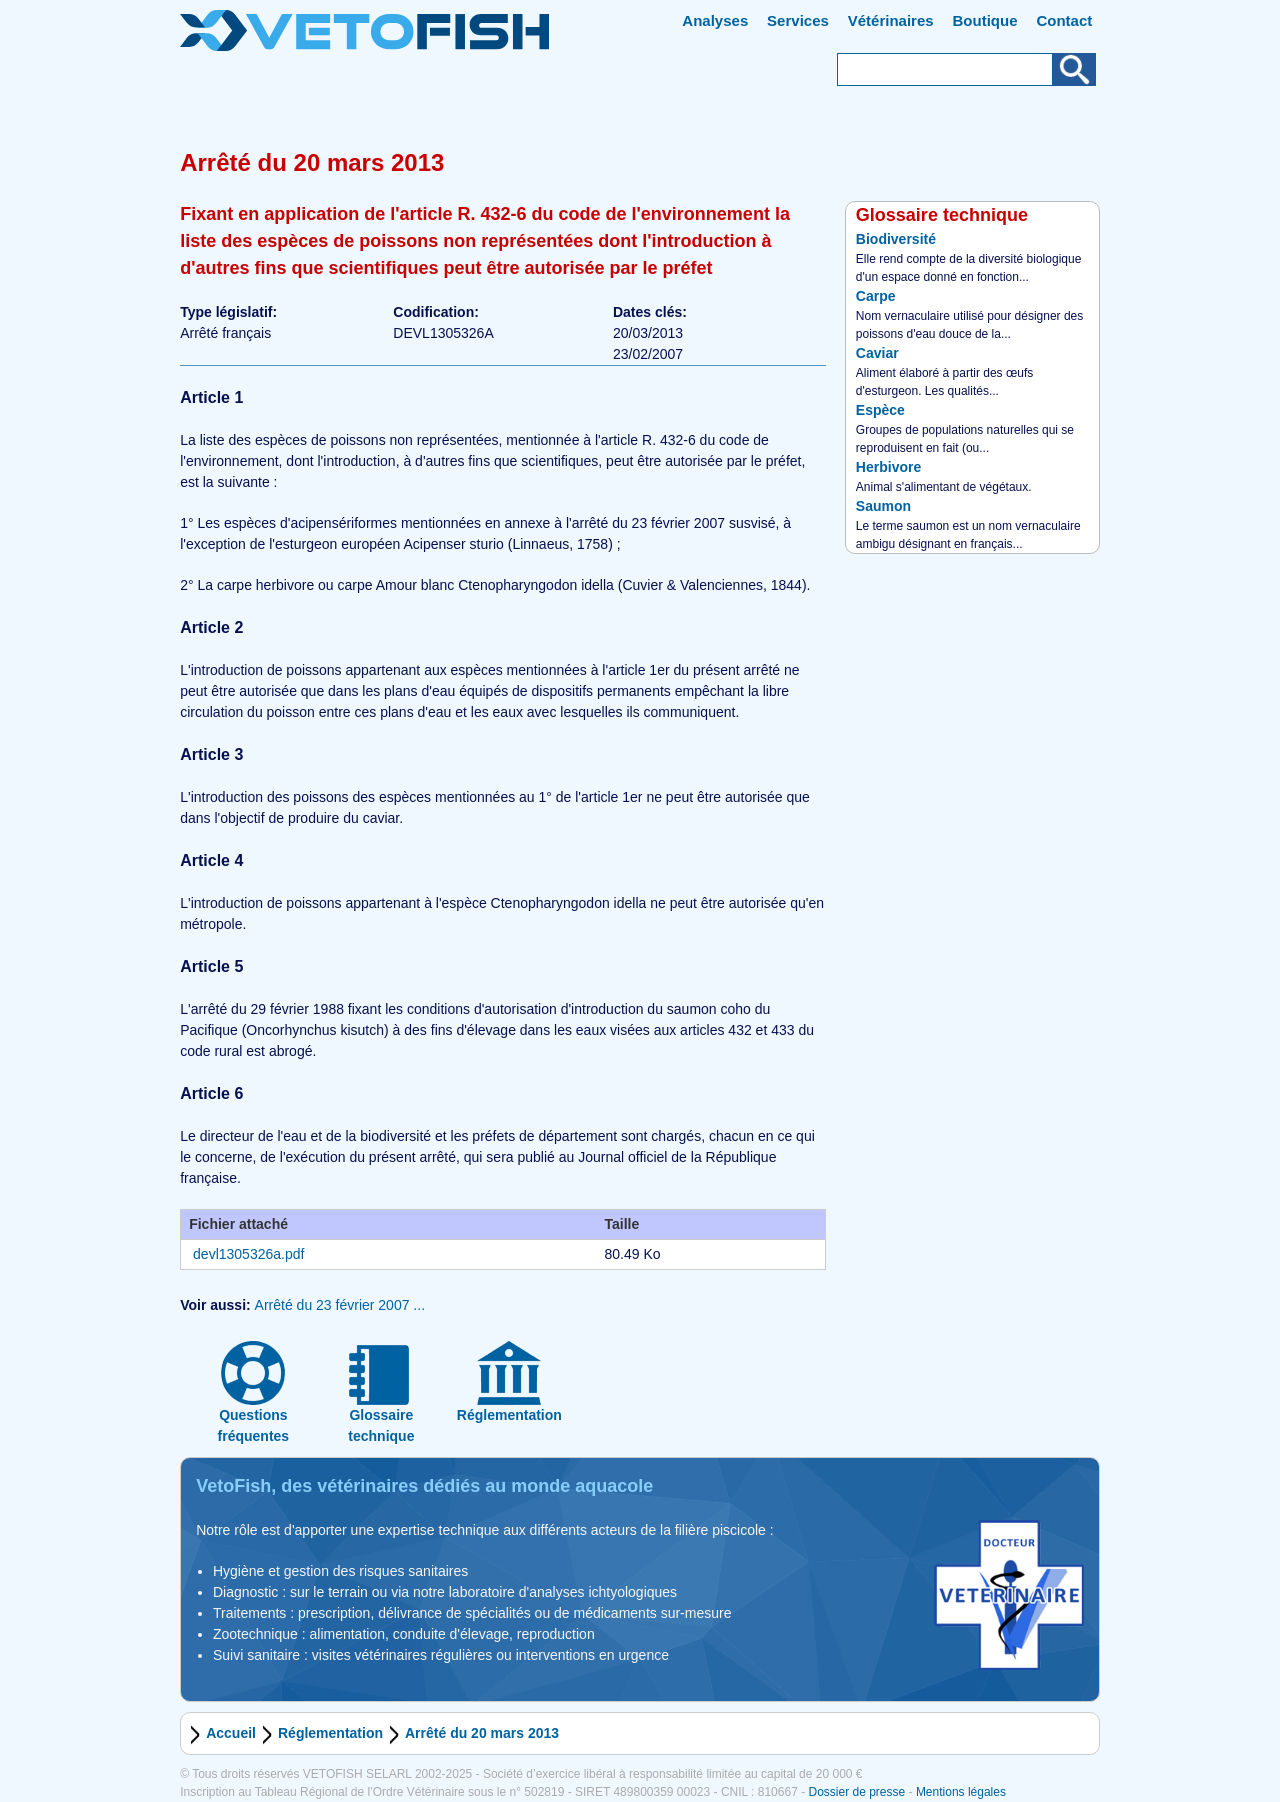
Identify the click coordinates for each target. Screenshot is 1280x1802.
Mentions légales (961, 1792)
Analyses (715, 20)
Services (798, 20)
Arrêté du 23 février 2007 (332, 1305)
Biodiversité (896, 239)
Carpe (876, 296)
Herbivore (888, 467)
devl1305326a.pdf (248, 1254)
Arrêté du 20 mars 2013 (482, 1733)
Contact (1064, 20)
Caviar (877, 353)
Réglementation (330, 1733)
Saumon (883, 506)
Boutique (985, 20)
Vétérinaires (891, 20)
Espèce (880, 410)
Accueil (231, 1733)
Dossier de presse (856, 1792)
